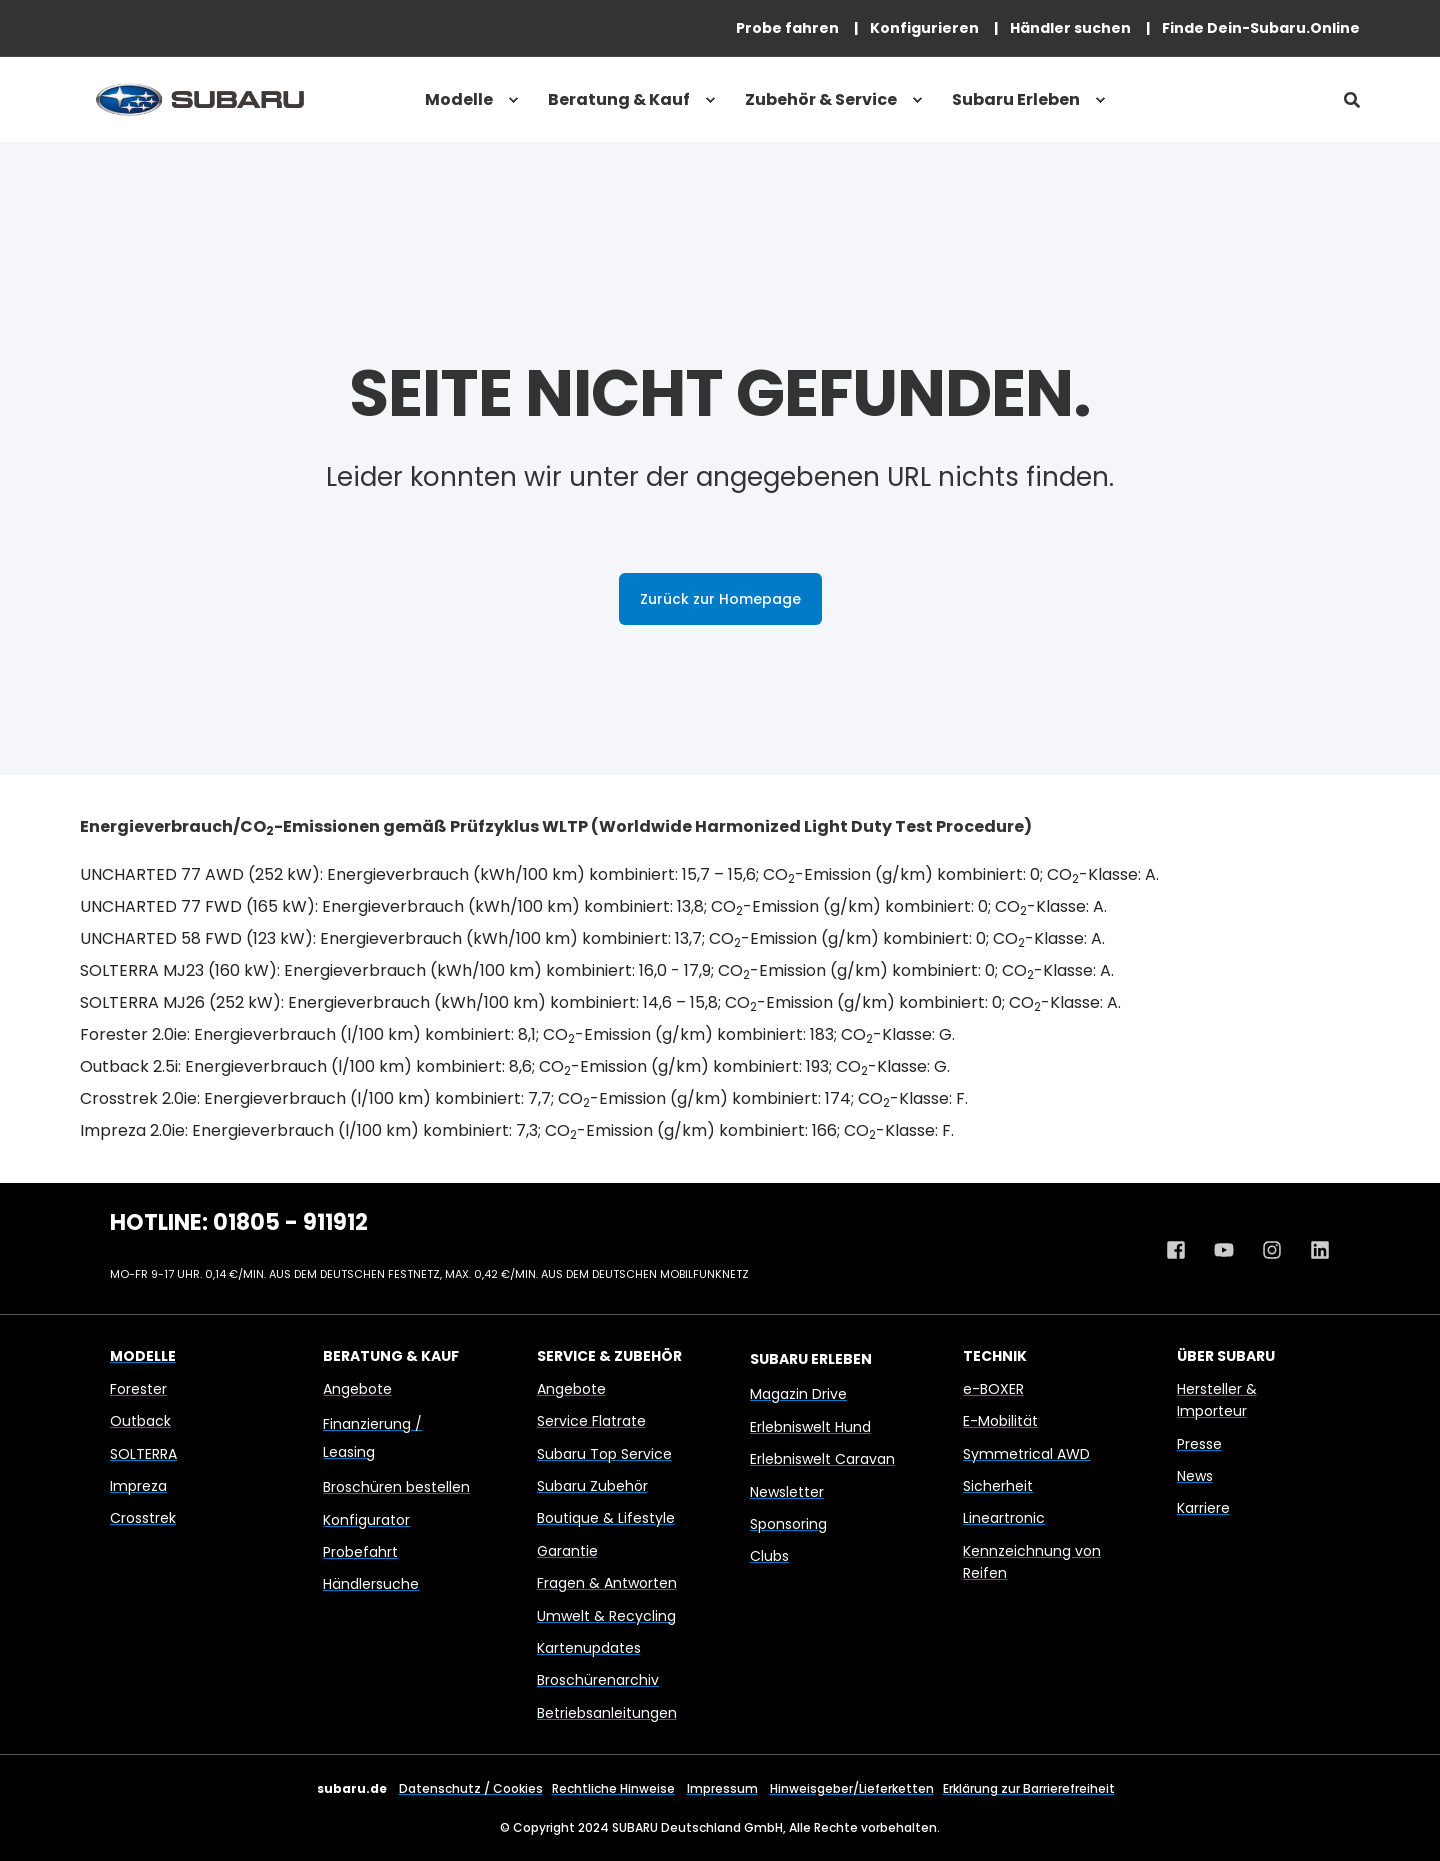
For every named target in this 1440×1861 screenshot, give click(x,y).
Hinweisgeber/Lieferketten (852, 1788)
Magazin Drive (798, 1394)
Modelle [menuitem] (459, 99)
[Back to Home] (200, 99)
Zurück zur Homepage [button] (720, 599)
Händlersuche (371, 1584)
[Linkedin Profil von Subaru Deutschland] (1313, 1250)
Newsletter (787, 1492)
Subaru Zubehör (592, 1486)
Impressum (722, 1788)
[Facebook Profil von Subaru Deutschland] (1183, 1250)
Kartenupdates (589, 1648)
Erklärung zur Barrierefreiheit (1029, 1788)
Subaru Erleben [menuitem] (1016, 99)
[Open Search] (1352, 99)
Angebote (357, 1389)
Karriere (1203, 1508)
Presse (1199, 1444)
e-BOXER (993, 1389)
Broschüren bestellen (396, 1487)
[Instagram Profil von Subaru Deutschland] (1272, 1250)
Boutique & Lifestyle (606, 1518)
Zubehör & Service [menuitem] (821, 99)
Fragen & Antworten (607, 1583)
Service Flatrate (591, 1421)
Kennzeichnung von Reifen (1032, 1562)
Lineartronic (1004, 1518)
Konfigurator (366, 1520)
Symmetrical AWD (1026, 1454)
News (1195, 1476)
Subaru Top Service (604, 1454)
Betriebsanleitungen (607, 1713)
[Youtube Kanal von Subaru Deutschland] (1224, 1250)
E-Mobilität (1000, 1421)
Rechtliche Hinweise (613, 1788)
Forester (138, 1389)
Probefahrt (360, 1552)
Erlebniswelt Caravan (822, 1459)
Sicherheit (998, 1486)
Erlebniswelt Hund (810, 1427)
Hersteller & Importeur (1217, 1400)
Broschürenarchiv (598, 1680)
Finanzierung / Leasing (372, 1438)
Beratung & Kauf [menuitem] (619, 99)
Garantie (567, 1551)
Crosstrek (143, 1518)
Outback (140, 1421)
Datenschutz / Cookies (471, 1788)
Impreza (138, 1486)
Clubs (769, 1556)
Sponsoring (788, 1524)
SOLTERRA (143, 1454)
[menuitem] (787, 28)
